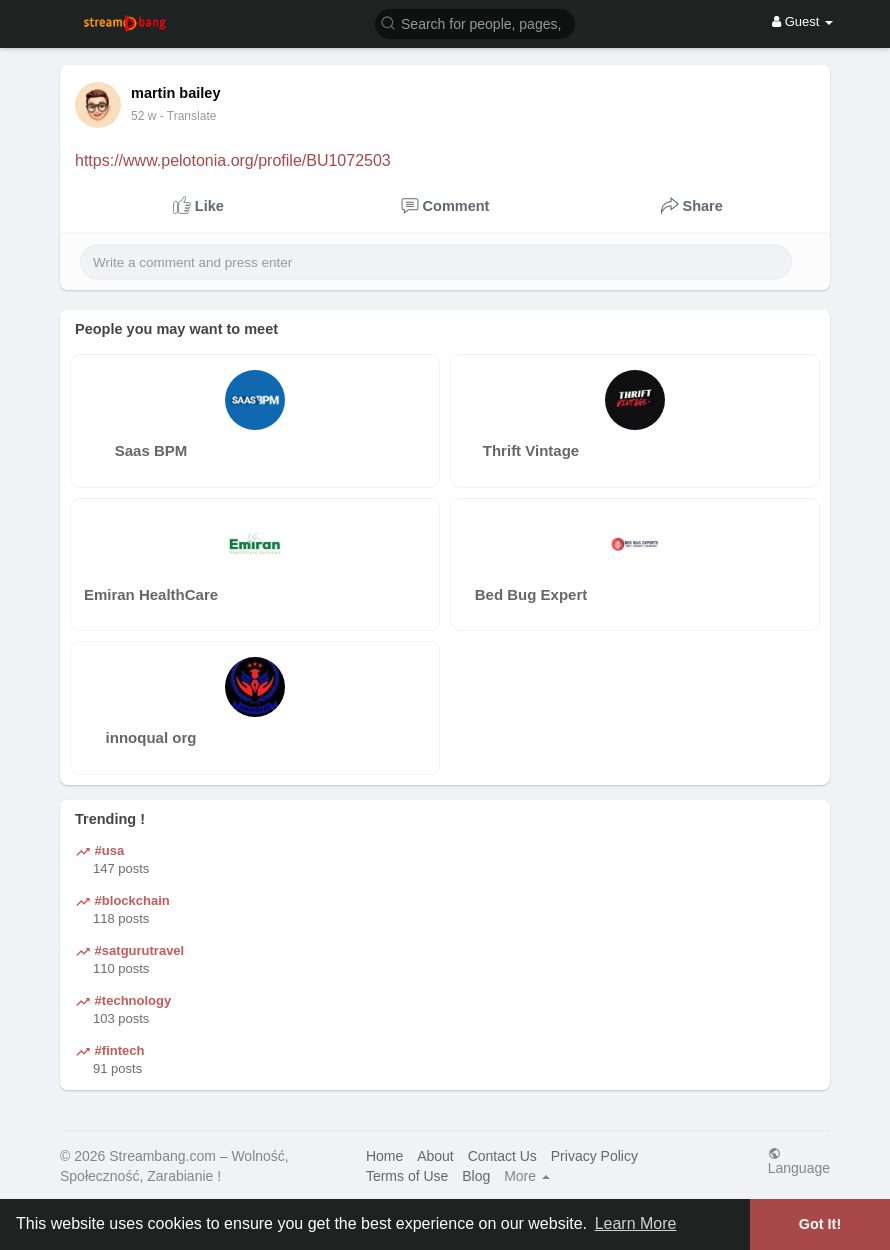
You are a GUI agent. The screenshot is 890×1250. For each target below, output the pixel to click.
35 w (143, 116)
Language (799, 1160)
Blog (476, 1176)
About (435, 1156)
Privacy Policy (594, 1156)
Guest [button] (802, 21)
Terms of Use (407, 1176)
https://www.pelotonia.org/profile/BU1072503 (233, 160)
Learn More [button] (636, 1223)
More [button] (527, 1176)
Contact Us (502, 1156)
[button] (475, 22)
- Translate (188, 116)
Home (384, 1156)
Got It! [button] (820, 1224)
